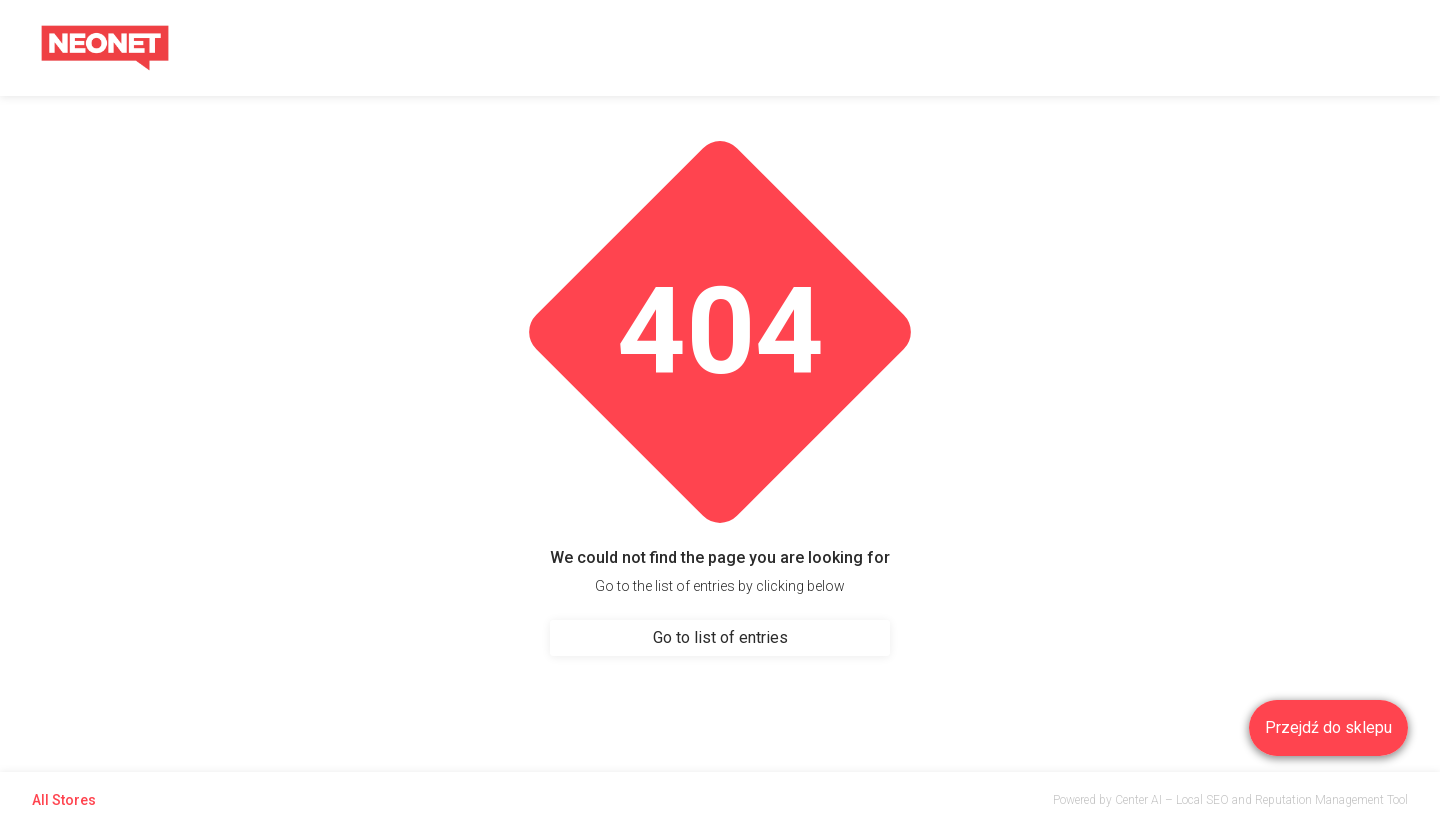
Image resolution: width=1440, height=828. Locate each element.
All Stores (64, 800)
